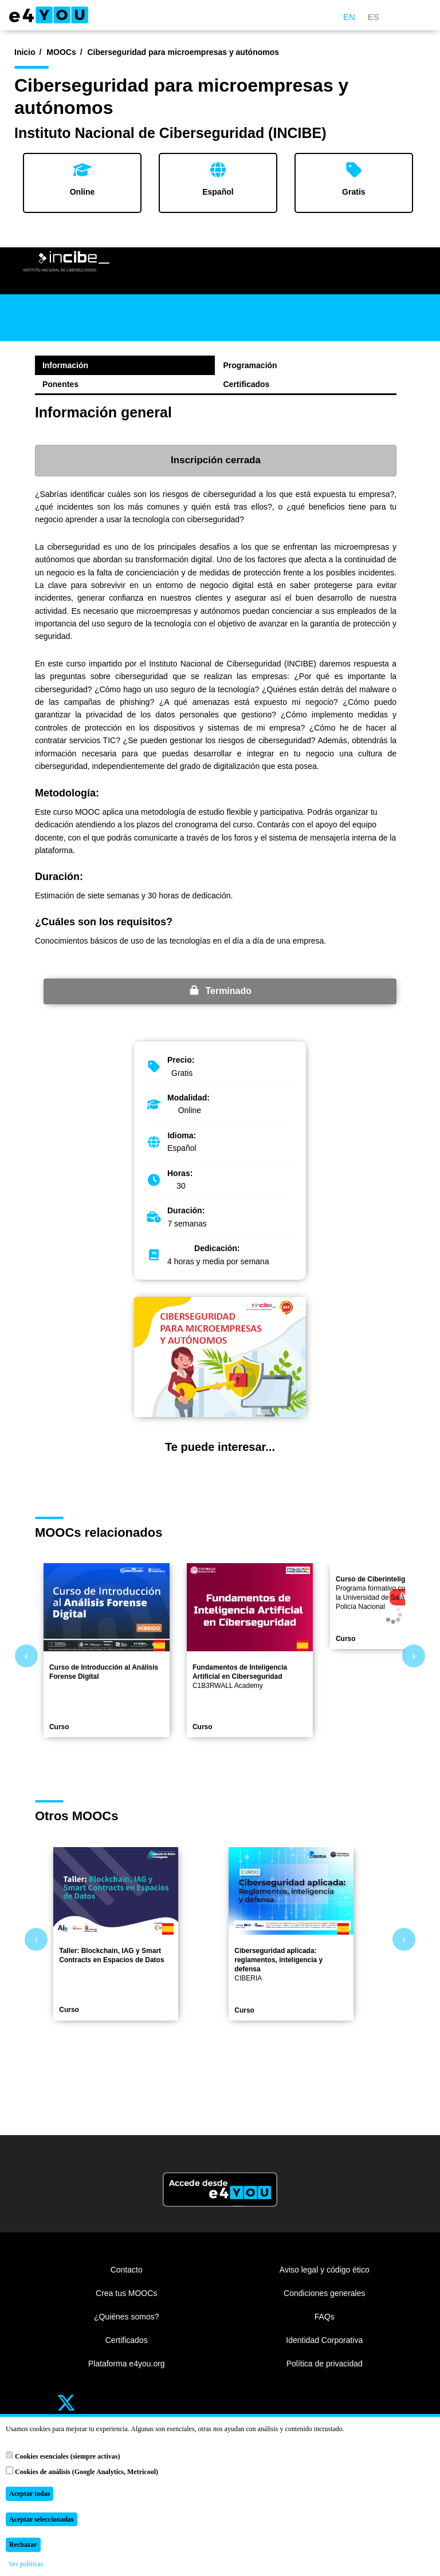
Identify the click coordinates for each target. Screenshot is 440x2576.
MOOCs (61, 52)
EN (349, 17)
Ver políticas (26, 2564)
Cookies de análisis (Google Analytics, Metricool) (82, 2471)
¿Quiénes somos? (126, 2316)
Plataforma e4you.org (126, 2363)
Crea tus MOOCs (126, 2293)
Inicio (25, 52)
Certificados (246, 384)
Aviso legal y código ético (325, 2269)
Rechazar (23, 2545)
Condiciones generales (324, 2293)
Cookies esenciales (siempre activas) (63, 2455)
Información (65, 365)
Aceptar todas (29, 2494)
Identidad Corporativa (324, 2340)
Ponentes (60, 384)
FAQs (325, 2316)
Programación (250, 365)
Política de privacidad (324, 2363)
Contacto (127, 2269)
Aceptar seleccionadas (41, 2519)
